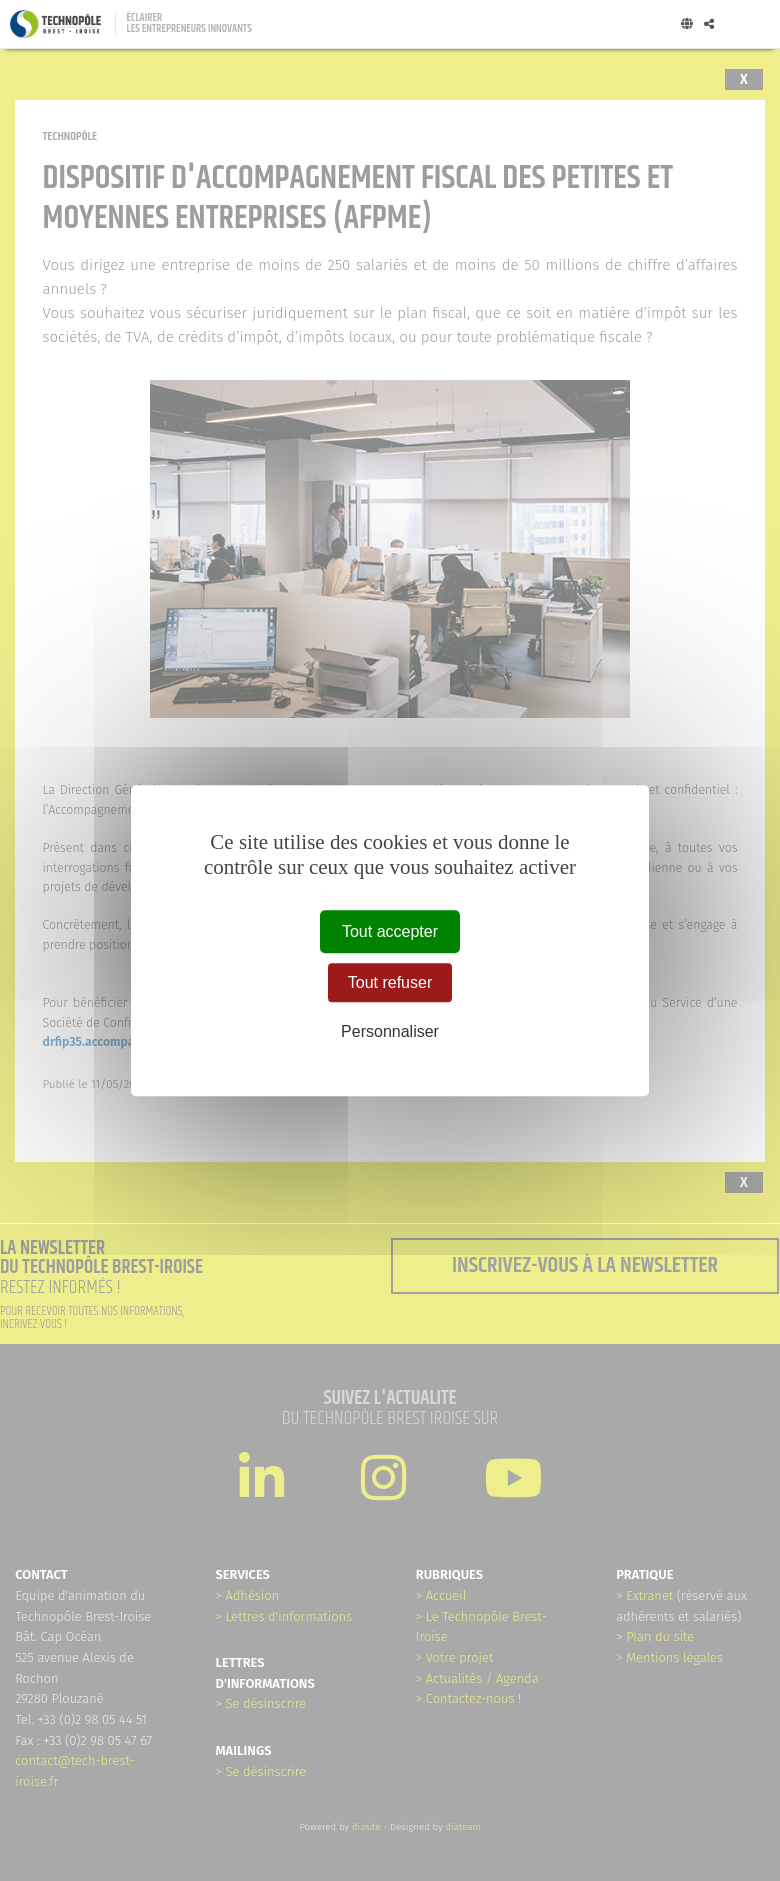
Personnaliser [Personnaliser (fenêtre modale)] (390, 1031)
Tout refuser (390, 982)
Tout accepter (390, 931)
